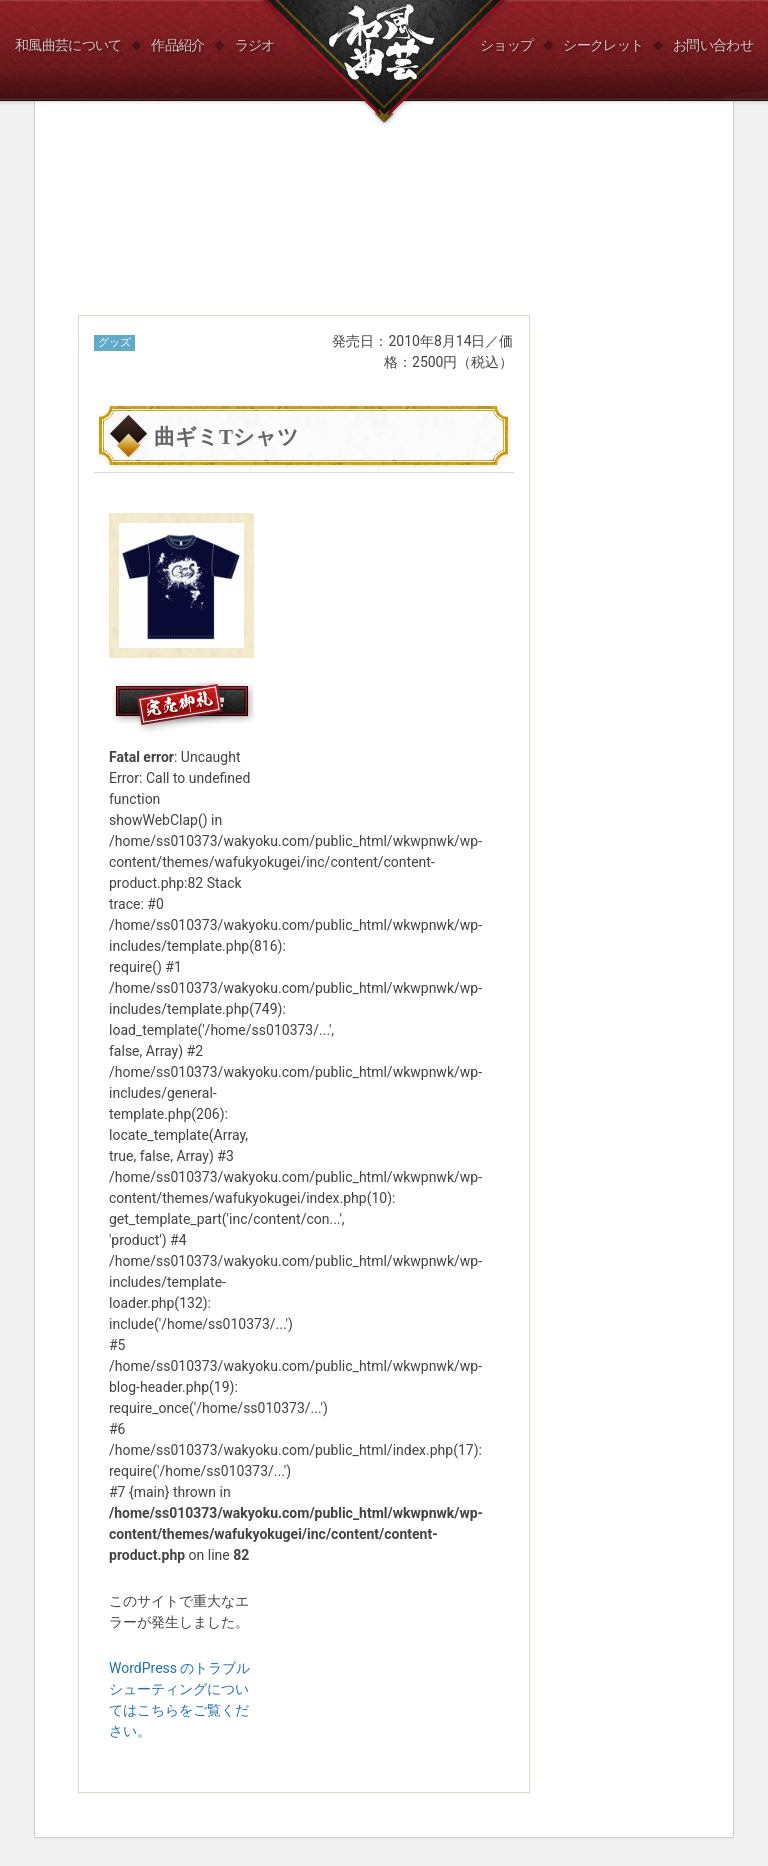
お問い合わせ (713, 45)
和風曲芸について (68, 45)
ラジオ (255, 45)
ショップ (506, 45)
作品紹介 (177, 45)
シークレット (603, 45)
